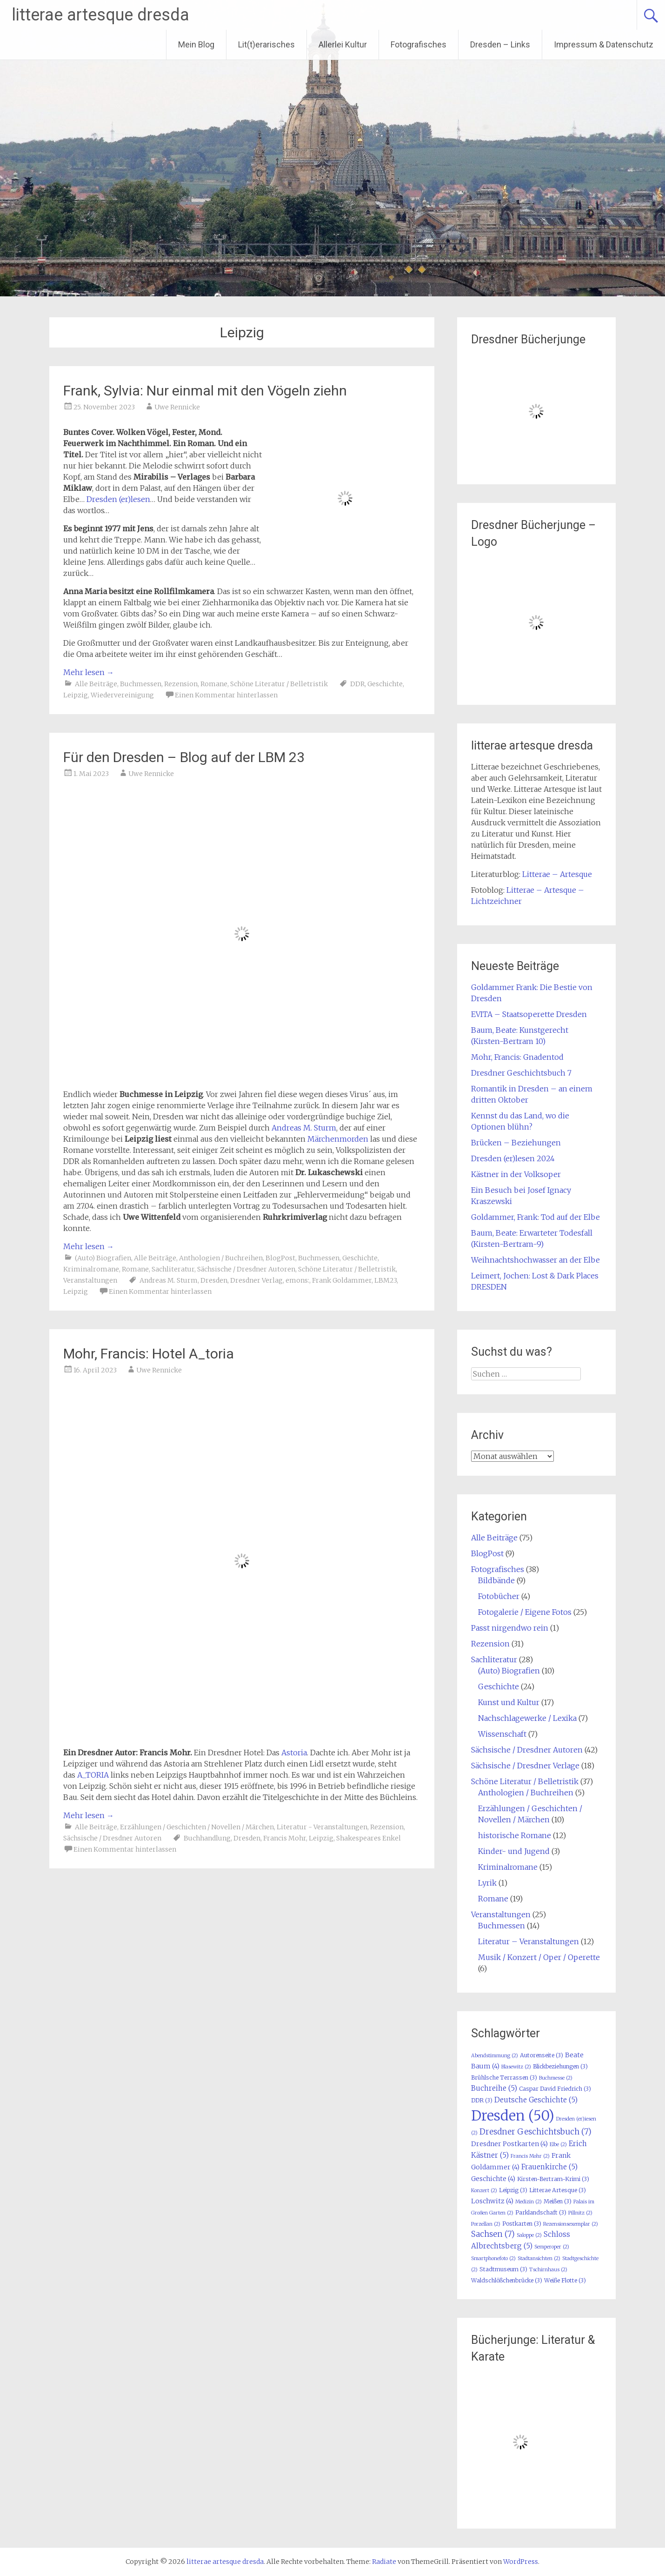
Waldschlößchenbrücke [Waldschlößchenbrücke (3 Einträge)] (506, 2280)
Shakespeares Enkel (368, 1838)
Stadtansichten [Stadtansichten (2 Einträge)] (539, 2258)
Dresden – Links (500, 44)
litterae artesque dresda (100, 15)
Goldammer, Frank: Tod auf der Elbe (535, 1217)
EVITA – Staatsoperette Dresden (529, 1014)
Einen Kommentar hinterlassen (226, 695)
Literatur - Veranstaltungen (322, 1827)
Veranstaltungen (90, 1280)
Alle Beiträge (96, 684)
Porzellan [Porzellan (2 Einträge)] (485, 2224)
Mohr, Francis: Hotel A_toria (148, 1353)
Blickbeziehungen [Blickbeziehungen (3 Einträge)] (560, 2066)
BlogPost (280, 1258)
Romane (213, 684)
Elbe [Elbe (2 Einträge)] (558, 2144)
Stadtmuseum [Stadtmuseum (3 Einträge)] (503, 2269)
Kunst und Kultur (508, 1702)
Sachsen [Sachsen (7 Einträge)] (493, 2234)
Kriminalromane (91, 1269)
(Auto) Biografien (103, 1258)
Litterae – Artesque (557, 874)
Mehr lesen (88, 672)
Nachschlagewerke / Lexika (527, 1718)
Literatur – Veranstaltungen (528, 1941)
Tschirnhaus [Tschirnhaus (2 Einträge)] (548, 2270)
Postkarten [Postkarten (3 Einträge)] (521, 2223)
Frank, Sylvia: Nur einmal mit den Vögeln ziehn (205, 390)
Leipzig (75, 695)
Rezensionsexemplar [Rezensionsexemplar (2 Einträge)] (570, 2224)
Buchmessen (140, 684)
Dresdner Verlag (256, 1280)
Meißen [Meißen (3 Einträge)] (558, 2201)
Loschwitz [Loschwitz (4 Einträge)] (492, 2201)
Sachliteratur (173, 1269)
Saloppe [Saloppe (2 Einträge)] (529, 2235)
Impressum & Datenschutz (603, 44)
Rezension (181, 684)
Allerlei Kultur (343, 44)
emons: (297, 1280)
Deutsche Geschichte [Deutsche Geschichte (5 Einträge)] (536, 2099)
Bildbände (496, 1580)
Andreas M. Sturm (304, 1127)
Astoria (294, 1752)
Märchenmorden (337, 1139)
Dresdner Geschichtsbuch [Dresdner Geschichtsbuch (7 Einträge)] (535, 2132)
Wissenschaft (502, 1734)
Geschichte (385, 684)
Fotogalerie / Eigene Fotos (525, 1612)
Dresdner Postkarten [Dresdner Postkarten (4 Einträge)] (509, 2144)
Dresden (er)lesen (118, 499)
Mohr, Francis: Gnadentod (517, 1057)
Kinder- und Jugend (514, 1851)
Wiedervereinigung (122, 695)
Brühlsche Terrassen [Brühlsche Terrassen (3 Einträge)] (504, 2077)
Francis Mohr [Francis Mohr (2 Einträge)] (530, 2156)
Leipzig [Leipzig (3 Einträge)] (513, 2190)
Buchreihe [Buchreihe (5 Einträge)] (494, 2088)
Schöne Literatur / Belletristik (279, 684)
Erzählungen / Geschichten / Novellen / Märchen (197, 1827)
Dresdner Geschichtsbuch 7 (521, 1072)
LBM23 (385, 1280)
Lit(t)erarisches (266, 44)
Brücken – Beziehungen (516, 1142)
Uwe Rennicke (177, 407)
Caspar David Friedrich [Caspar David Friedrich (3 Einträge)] (555, 2088)
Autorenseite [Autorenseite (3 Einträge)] (541, 2055)
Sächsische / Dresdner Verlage (525, 1765)
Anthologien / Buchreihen (221, 1258)
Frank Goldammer (342, 1280)
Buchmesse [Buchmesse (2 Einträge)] (555, 2078)
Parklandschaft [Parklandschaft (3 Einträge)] (540, 2212)
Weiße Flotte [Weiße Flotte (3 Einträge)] (565, 2280)
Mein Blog (196, 44)
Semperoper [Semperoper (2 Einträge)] (551, 2247)
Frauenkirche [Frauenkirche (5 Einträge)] (549, 2166)
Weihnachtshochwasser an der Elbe (535, 1260)
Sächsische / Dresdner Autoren (246, 1269)
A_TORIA (93, 1775)
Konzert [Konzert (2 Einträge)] (484, 2191)
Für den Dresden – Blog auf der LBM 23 (184, 757)
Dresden (213, 1280)
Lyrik (487, 1882)
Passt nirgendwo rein (509, 1628)
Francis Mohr (284, 1838)
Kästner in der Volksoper (516, 1174)
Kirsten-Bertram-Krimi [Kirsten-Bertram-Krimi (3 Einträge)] (553, 2178)
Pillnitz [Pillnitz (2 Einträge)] (580, 2213)
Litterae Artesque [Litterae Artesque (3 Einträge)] (557, 2190)
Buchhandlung (207, 1838)
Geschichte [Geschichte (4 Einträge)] (493, 2179)
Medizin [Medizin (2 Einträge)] (528, 2202)
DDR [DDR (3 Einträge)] (481, 2100)
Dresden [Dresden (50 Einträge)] (512, 2115)
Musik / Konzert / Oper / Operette (539, 1957)
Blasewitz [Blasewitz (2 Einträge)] (516, 2067)
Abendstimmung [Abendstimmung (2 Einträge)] (494, 2056)
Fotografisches (418, 44)
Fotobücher (498, 1596)
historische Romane (514, 1835)
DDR (357, 684)
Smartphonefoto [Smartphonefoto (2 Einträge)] (493, 2258)
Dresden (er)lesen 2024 (513, 1158)
